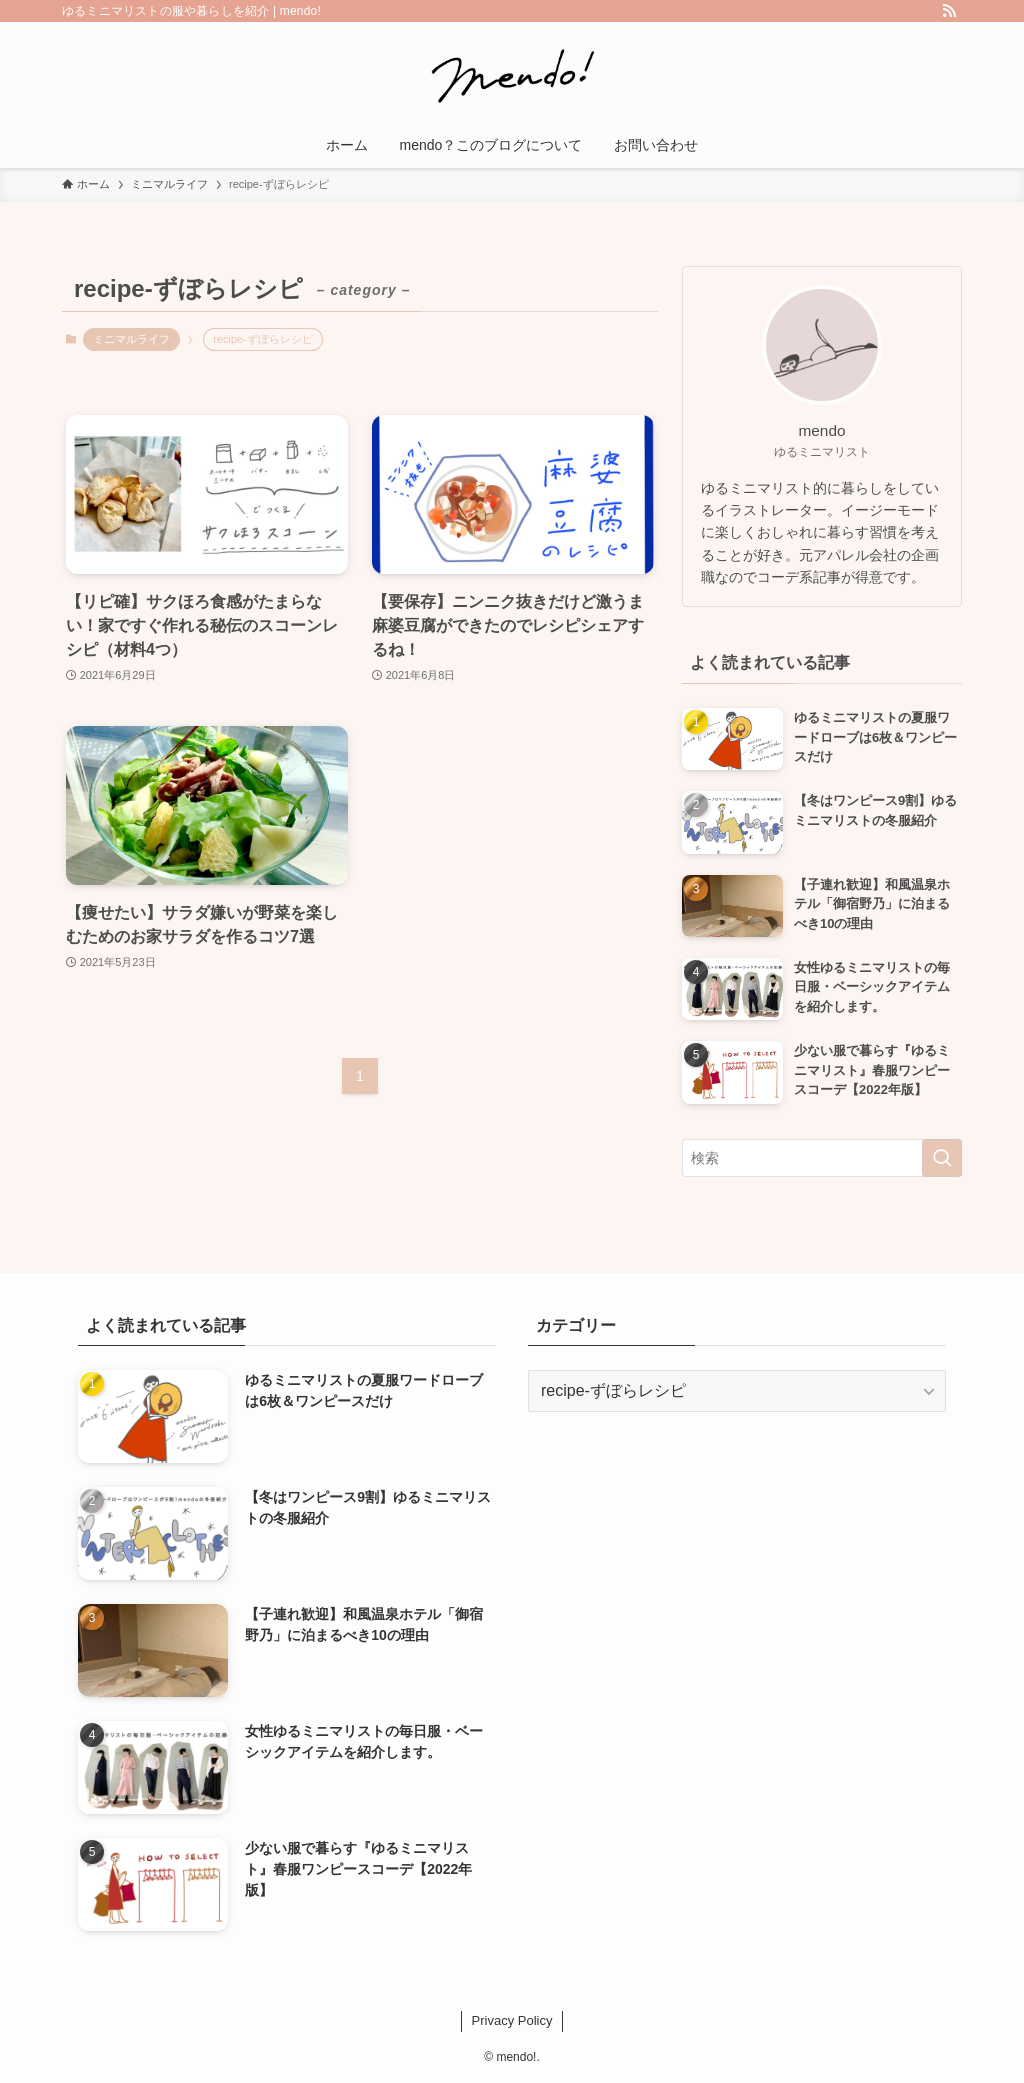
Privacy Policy (512, 2020)
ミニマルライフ (131, 339)
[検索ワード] (822, 1158)
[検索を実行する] (942, 1158)
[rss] (949, 11)
